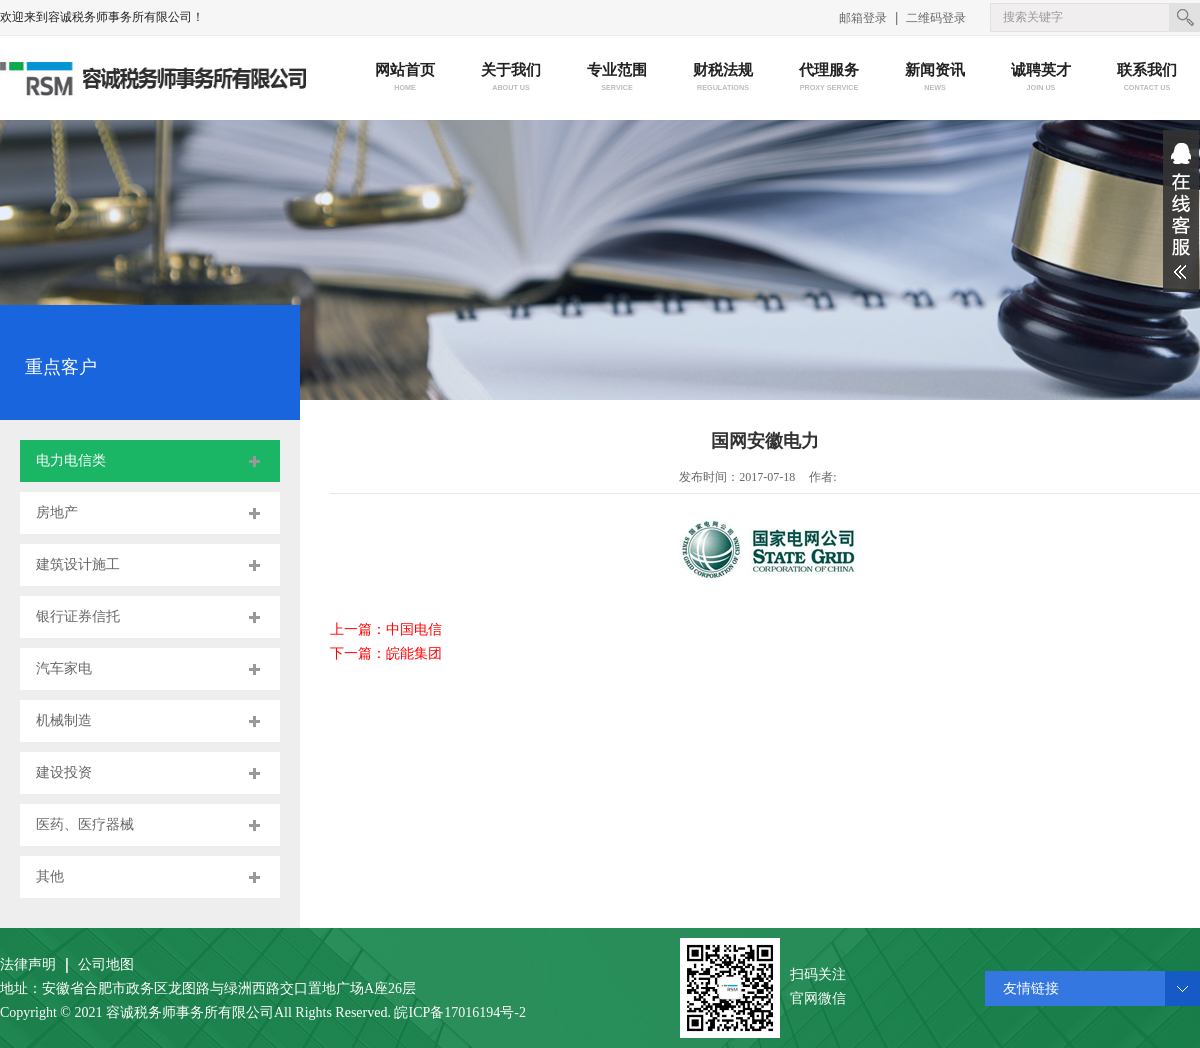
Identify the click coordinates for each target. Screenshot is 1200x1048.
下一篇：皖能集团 (386, 653)
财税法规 (723, 78)
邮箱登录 (863, 18)
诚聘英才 (1041, 78)
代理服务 (829, 78)
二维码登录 (936, 18)
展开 (1181, 211)
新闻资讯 (935, 78)
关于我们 (511, 78)
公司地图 (106, 964)
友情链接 (1031, 988)
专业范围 (617, 78)
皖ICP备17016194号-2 (459, 1012)
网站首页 (405, 78)
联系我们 (1147, 78)
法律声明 (28, 964)
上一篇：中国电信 (386, 629)
